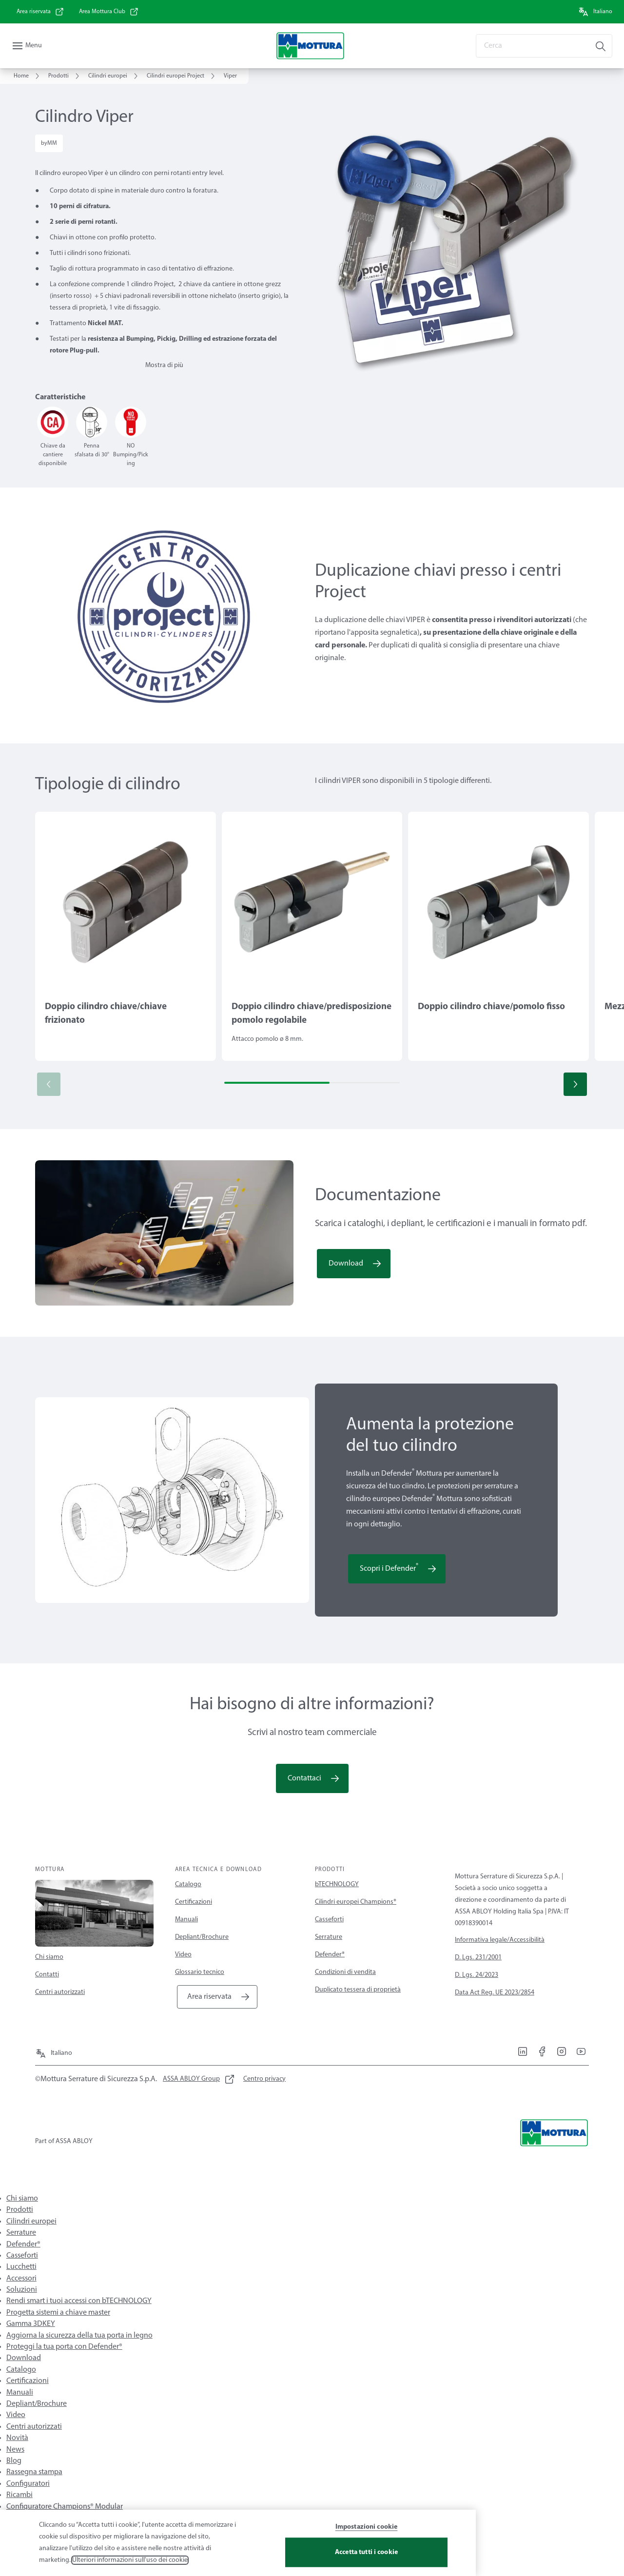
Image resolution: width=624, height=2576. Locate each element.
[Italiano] (595, 11)
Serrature (328, 1937)
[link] (40, 12)
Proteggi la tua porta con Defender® (64, 2347)
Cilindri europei (31, 2221)
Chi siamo (49, 1957)
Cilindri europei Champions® (355, 1902)
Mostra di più (164, 365)
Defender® (330, 1954)
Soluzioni (21, 2290)
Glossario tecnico (199, 1972)
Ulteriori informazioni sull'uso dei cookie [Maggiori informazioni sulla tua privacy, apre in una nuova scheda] (130, 2563)
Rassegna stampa (34, 2472)
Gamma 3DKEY (30, 2324)
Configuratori (28, 2484)
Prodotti (19, 2210)
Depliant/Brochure (202, 1937)
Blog (13, 2461)
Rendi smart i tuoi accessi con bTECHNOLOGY (79, 2301)
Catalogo (188, 1884)
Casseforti (329, 1919)
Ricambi (19, 2495)
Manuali (186, 1919)
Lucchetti (21, 2267)
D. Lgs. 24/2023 (476, 1975)
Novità (17, 2438)
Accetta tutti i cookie (366, 2555)
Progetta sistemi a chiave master (58, 2313)
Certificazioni (193, 1902)
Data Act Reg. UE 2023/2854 (494, 1992)
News (15, 2450)
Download (23, 2358)
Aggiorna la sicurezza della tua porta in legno (79, 2336)
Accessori (21, 2279)
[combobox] (544, 46)
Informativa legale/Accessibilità (500, 1940)
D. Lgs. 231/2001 (478, 1957)
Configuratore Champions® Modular (64, 2507)
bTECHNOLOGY (337, 1884)
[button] (575, 1084)
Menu (33, 45)
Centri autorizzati (60, 1992)
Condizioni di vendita (345, 1972)
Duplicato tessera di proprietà (358, 1989)
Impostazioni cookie (366, 2530)
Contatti (47, 1974)
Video (183, 1954)
